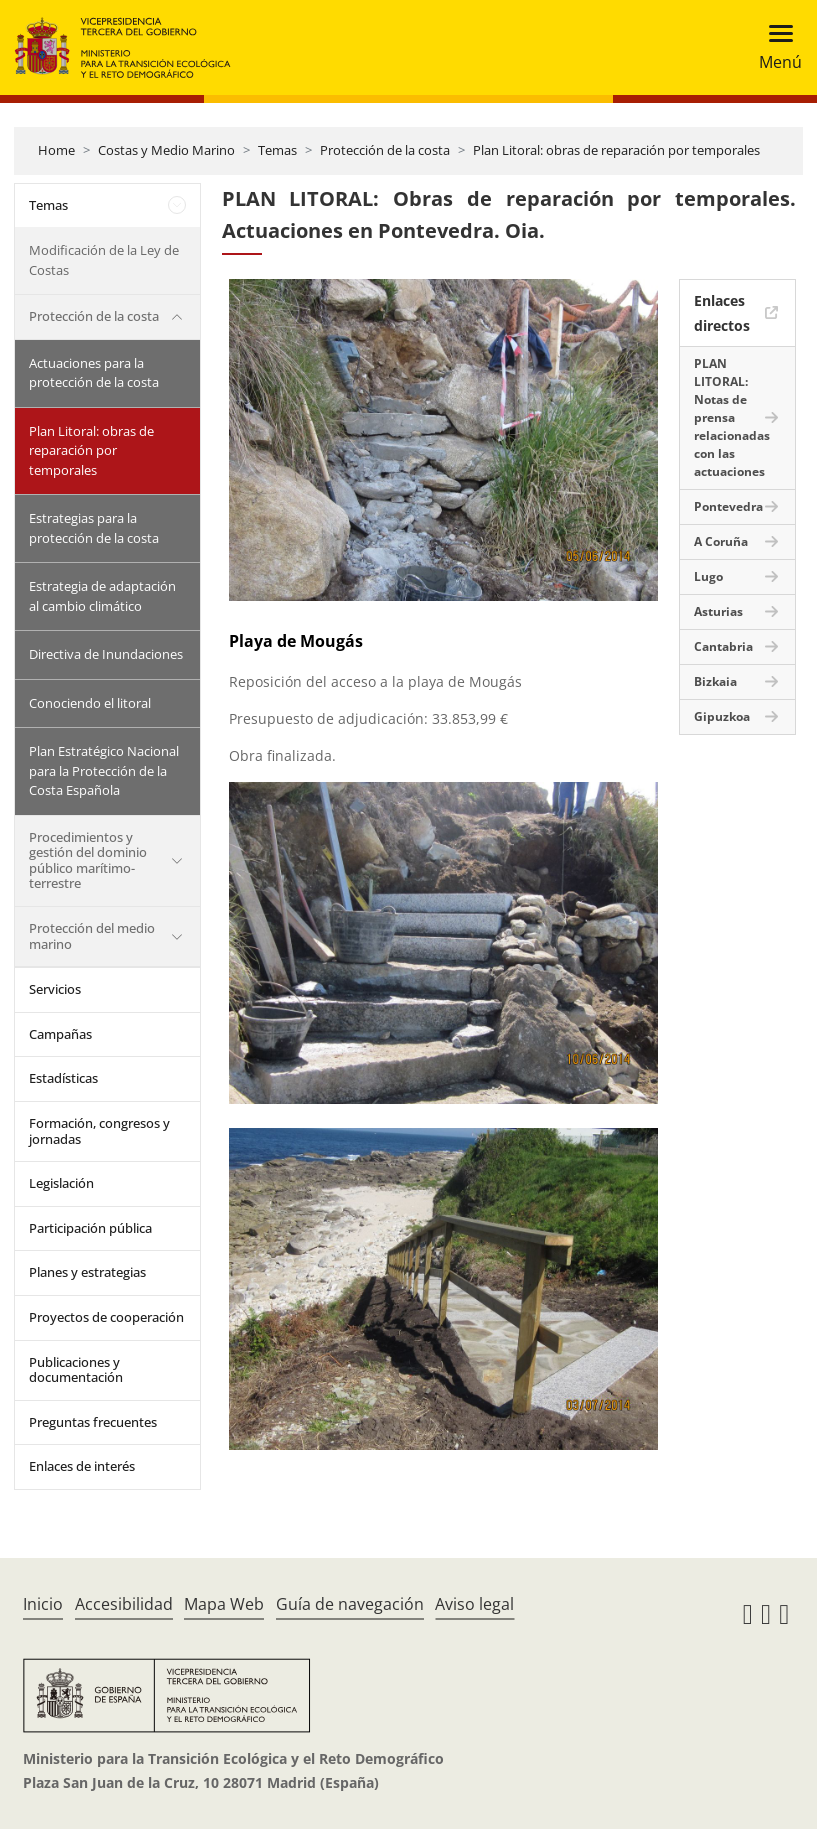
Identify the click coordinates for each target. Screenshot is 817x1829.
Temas (277, 150)
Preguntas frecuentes (93, 1422)
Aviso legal (474, 1604)
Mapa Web (224, 1604)
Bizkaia (715, 681)
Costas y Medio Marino (166, 150)
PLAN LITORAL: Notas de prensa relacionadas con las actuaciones (732, 417)
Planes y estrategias (87, 1272)
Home (56, 150)
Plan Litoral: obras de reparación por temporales (616, 150)
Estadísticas (63, 1078)
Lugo (708, 576)
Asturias (718, 611)
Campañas (60, 1034)
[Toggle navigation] (774, 47)
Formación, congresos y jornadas (99, 1131)
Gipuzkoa (722, 716)
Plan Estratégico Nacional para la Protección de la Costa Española (104, 770)
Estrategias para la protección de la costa (94, 528)
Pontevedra (728, 506)
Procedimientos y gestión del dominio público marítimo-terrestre (88, 860)
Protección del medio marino (92, 936)
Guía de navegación (350, 1604)
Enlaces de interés (82, 1466)
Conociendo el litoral (90, 703)
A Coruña (721, 541)
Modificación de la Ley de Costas (104, 260)
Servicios (55, 989)
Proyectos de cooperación (106, 1317)
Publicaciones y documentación (76, 1370)
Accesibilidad (124, 1604)
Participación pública (90, 1228)
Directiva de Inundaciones (106, 654)
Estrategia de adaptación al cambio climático (102, 596)
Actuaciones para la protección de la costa (94, 373)
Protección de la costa (385, 150)
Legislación (61, 1183)
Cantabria (723, 646)
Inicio (43, 1604)
